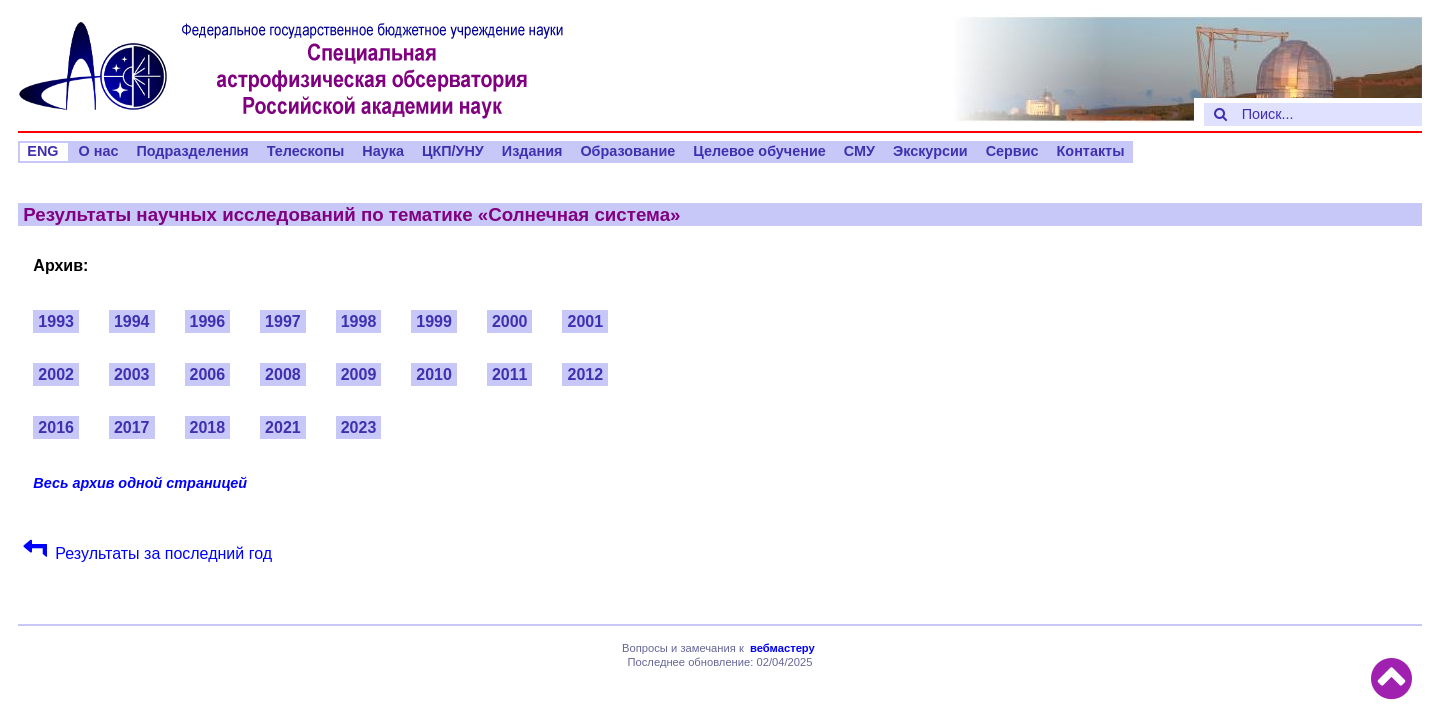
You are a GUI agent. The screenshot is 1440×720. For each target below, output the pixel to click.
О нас (99, 151)
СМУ (859, 151)
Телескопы (306, 151)
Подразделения (192, 151)
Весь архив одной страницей (140, 483)
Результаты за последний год (163, 553)
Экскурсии (930, 151)
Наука (383, 151)
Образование (627, 151)
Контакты (1091, 151)
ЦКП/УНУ (453, 151)
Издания (532, 151)
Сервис (1012, 151)
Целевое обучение (759, 151)
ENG (42, 151)
